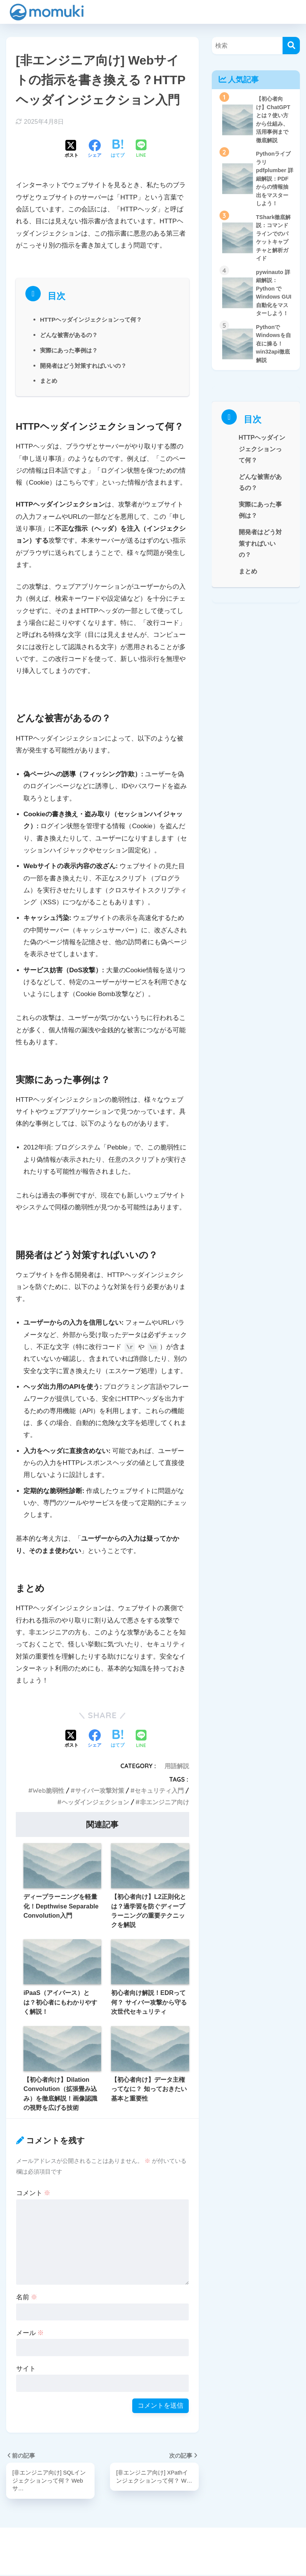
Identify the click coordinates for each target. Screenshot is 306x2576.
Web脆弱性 (48, 1790)
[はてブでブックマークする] (118, 149)
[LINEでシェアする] (141, 149)
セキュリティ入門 (159, 1790)
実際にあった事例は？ (70, 350)
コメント (33, 2193)
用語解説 (177, 1766)
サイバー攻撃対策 (99, 1790)
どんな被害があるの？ (70, 334)
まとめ (49, 380)
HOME (153, 2543)
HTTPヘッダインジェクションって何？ (94, 319)
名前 (27, 2297)
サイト (26, 2368)
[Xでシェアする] (71, 149)
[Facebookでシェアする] (94, 149)
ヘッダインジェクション (95, 1802)
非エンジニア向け (164, 1802)
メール (30, 2333)
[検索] (291, 45)
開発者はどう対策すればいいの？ (86, 365)
